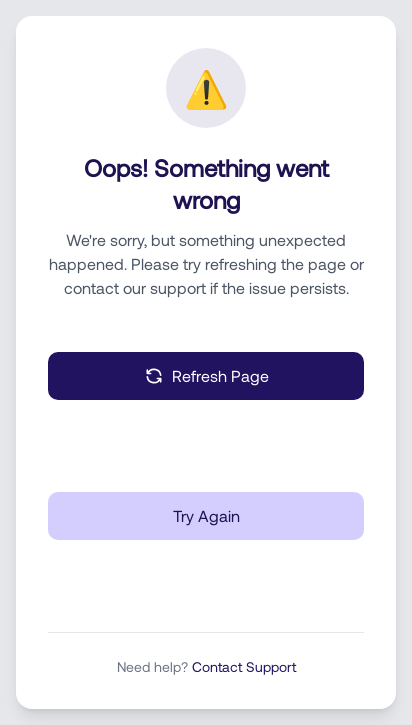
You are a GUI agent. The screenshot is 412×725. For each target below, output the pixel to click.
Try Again (206, 515)
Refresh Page (206, 376)
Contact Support (244, 666)
